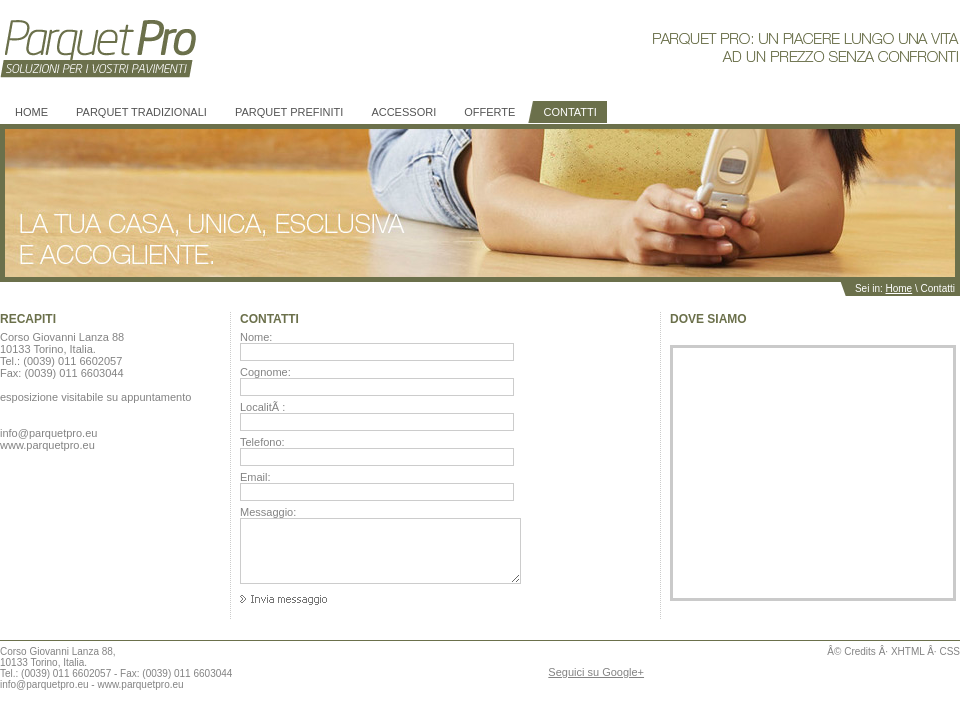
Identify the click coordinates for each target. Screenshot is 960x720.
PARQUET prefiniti (289, 112)
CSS (949, 651)
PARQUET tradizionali (141, 112)
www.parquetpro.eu (140, 684)
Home (31, 112)
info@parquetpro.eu (44, 684)
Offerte (489, 112)
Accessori (403, 112)
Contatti (569, 112)
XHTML (908, 651)
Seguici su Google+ (596, 672)
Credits (860, 651)
